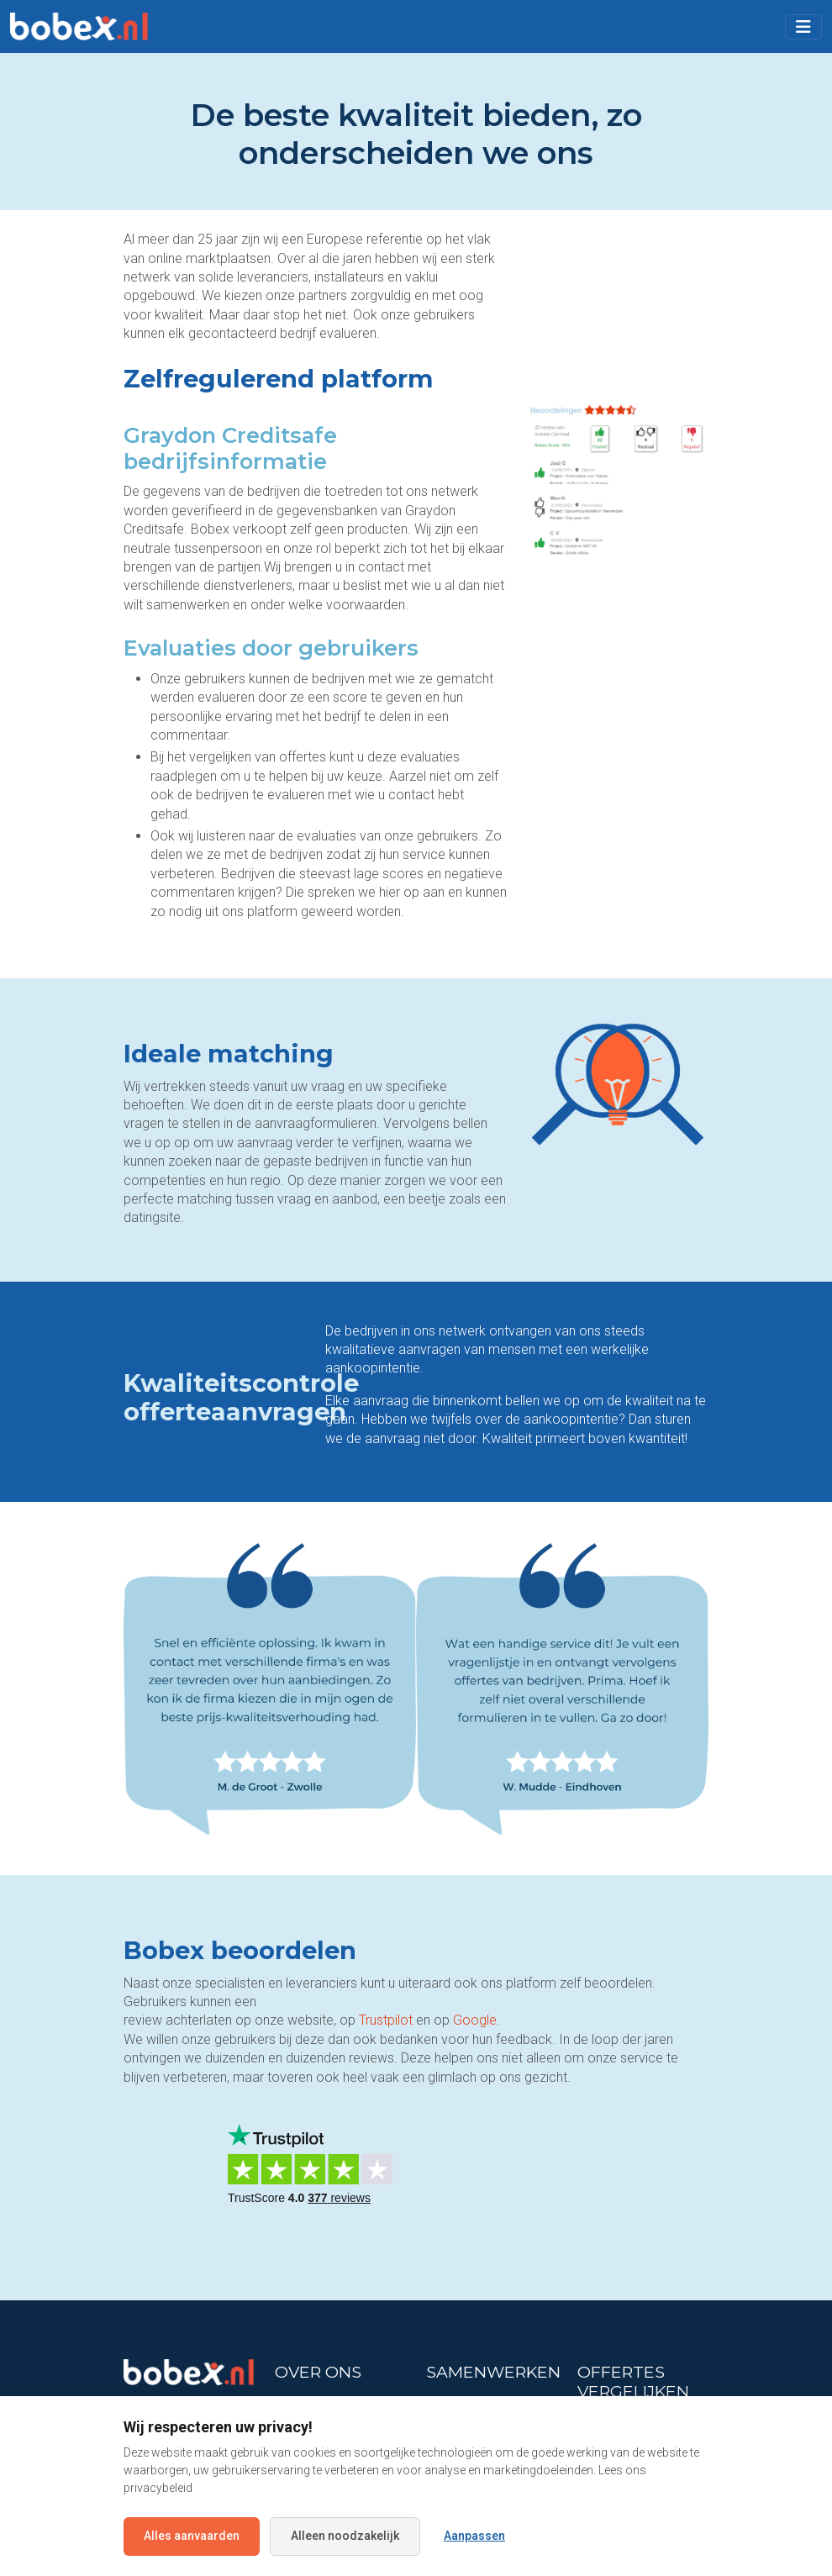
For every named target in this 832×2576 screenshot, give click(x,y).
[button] (803, 27)
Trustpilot (386, 2020)
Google (475, 2020)
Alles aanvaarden (192, 2535)
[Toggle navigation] (803, 27)
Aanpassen (474, 2535)
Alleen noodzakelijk (345, 2535)
